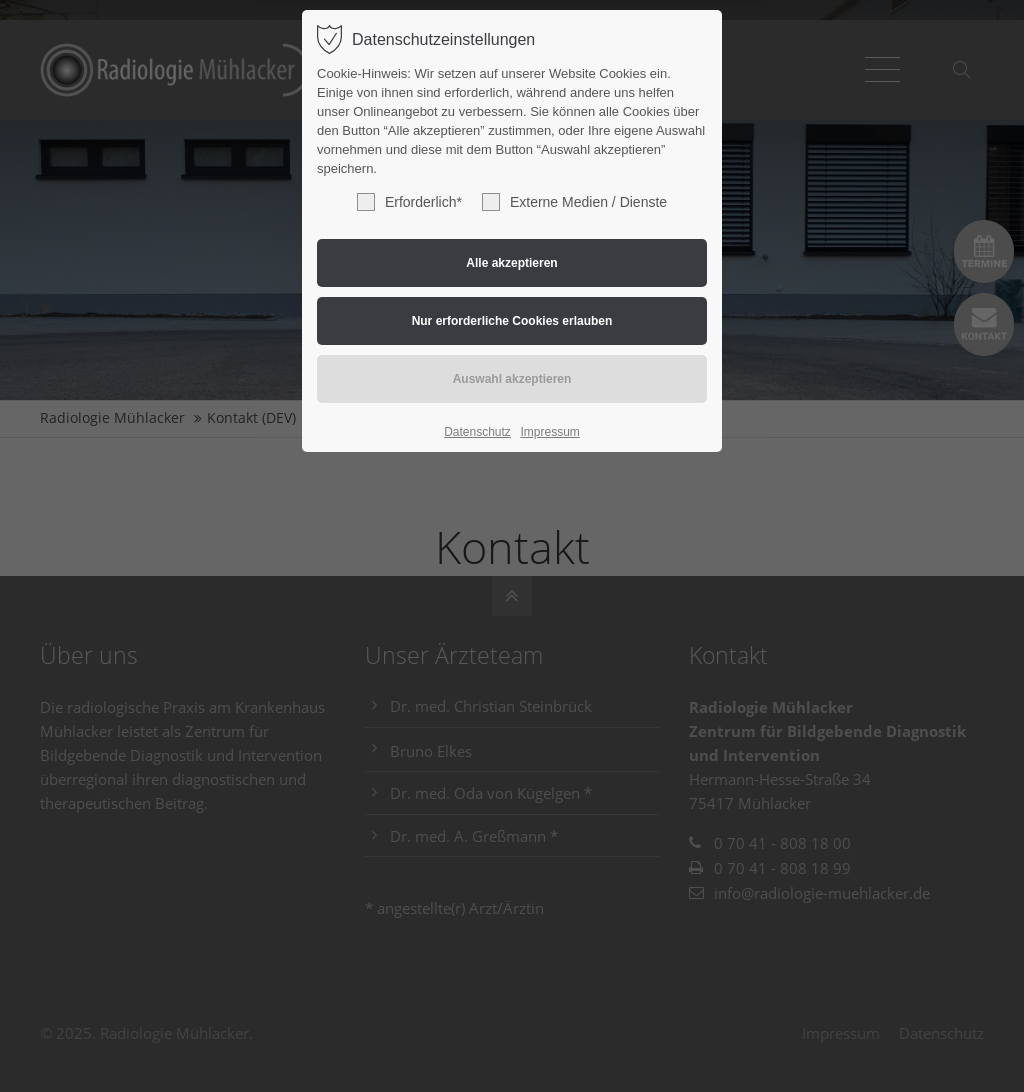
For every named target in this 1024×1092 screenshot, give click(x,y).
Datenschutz (477, 432)
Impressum (549, 432)
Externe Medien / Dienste (574, 202)
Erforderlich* (409, 202)
